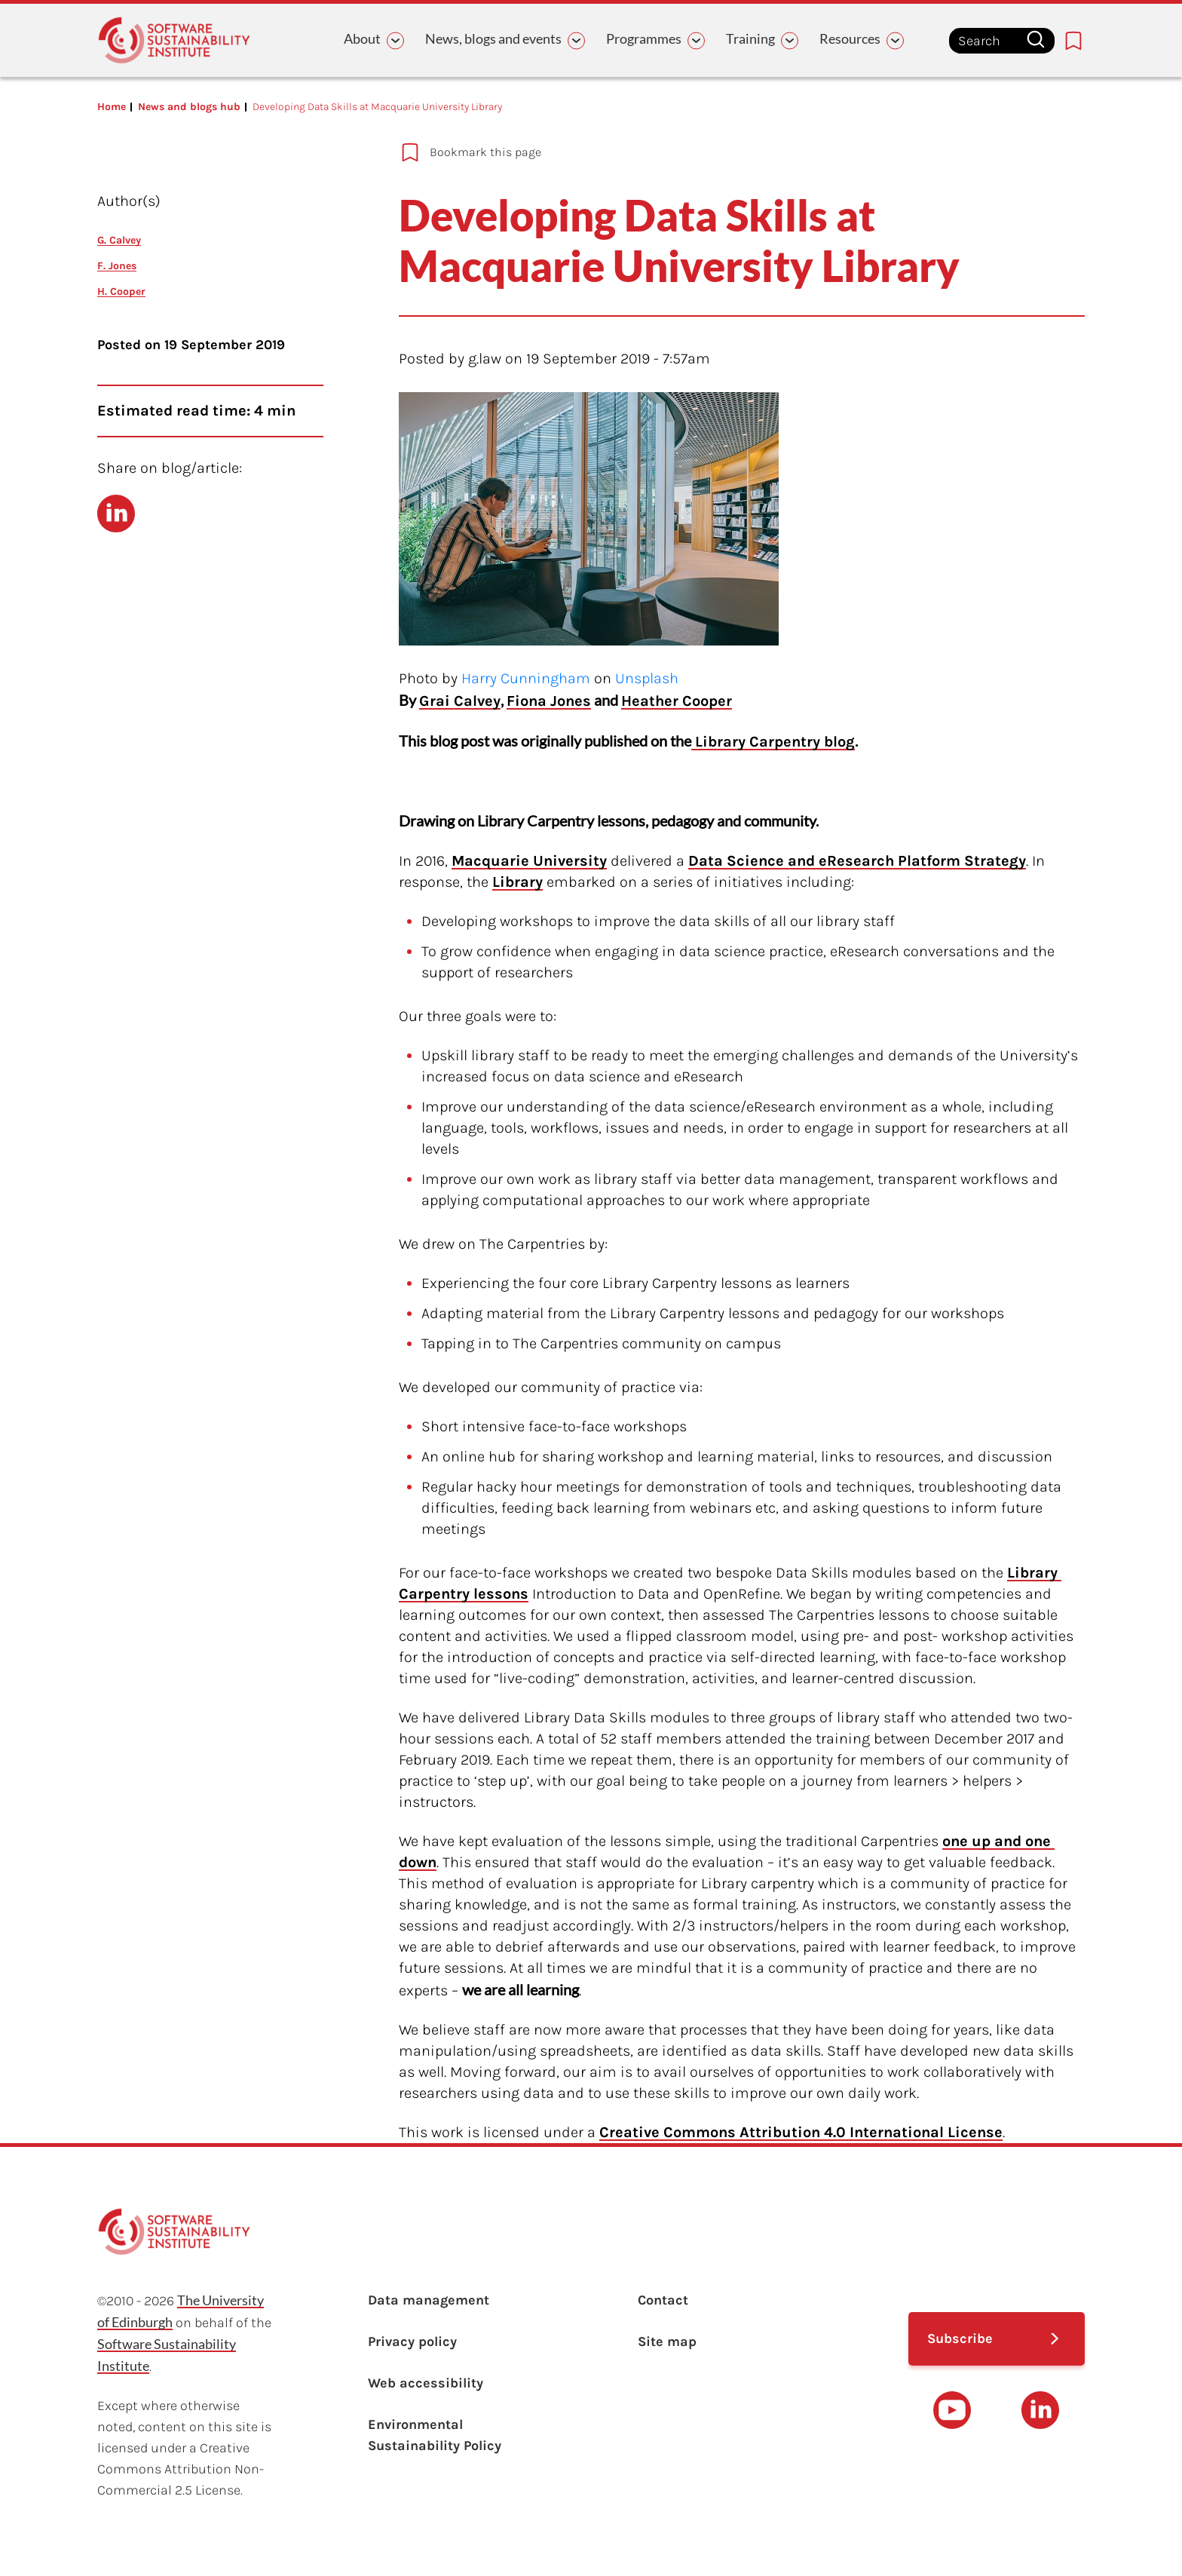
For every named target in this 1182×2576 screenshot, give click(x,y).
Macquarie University (529, 860)
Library (517, 882)
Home (111, 106)
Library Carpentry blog (773, 741)
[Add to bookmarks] (693, 152)
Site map (667, 2341)
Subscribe (960, 2338)
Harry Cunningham (525, 678)
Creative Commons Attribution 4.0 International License (801, 2132)
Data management (428, 2300)
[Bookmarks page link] (1073, 40)
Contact (663, 2300)
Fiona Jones (549, 701)
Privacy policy (412, 2341)
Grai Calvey (460, 701)
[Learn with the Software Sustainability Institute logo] (174, 40)
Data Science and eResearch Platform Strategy (857, 860)
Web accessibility (425, 2383)
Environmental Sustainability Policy (434, 2435)
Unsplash (646, 678)
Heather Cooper (676, 701)
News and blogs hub (189, 106)
